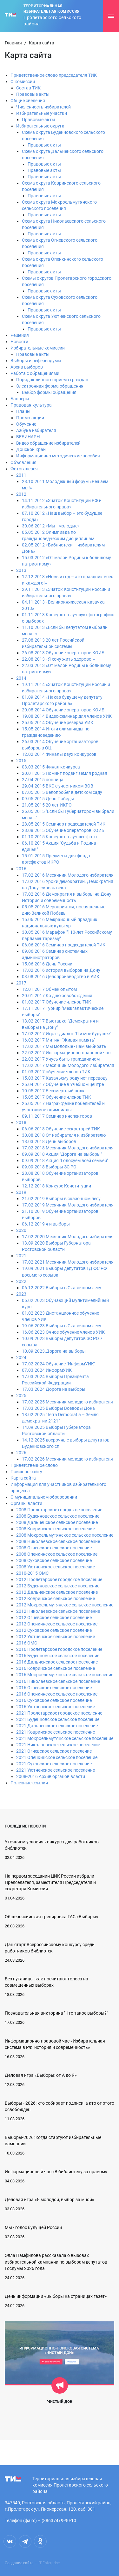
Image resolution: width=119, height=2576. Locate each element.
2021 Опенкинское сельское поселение (56, 1757)
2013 (21, 570)
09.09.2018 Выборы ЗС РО (49, 1166)
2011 (21, 475)
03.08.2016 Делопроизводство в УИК (60, 976)
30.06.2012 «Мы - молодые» (51, 525)
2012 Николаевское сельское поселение (58, 1611)
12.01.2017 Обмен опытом (49, 989)
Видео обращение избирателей (48, 443)
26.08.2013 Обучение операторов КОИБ (63, 652)
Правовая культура (31, 405)
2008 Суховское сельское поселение (54, 1560)
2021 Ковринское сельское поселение (55, 1732)
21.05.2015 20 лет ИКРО (47, 804)
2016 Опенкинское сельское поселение (56, 1694)
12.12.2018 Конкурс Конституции (56, 1185)
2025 (21, 1395)
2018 (21, 1122)
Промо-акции (30, 417)
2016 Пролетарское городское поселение (59, 1649)
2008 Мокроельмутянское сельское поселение (64, 1535)
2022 (21, 1281)
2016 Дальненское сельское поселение (57, 1661)
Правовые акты (33, 94)
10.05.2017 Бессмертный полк (53, 1090)
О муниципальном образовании (43, 1497)
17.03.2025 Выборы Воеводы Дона (58, 1408)
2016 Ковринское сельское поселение (55, 1668)
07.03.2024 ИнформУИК (47, 1370)
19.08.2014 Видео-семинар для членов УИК (67, 716)
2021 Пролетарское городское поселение (59, 1713)
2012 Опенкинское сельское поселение (56, 1623)
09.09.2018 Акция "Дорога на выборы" (62, 1154)
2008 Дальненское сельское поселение (57, 1522)
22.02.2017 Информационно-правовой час (66, 1052)
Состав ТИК (28, 87)
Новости (19, 341)
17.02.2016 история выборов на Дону (61, 970)
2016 (21, 868)
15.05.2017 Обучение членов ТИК (56, 1097)
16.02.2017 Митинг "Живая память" (58, 1040)
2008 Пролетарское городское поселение (59, 1509)
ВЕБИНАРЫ (28, 436)
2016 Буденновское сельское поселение (57, 1655)
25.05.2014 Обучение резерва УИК (57, 722)
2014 (21, 678)
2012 (21, 494)
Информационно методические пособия (58, 455)
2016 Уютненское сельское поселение (55, 1706)
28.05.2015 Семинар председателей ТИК (63, 824)
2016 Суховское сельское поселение (54, 1700)
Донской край (31, 449)
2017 (21, 982)
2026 (21, 1452)
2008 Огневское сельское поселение (54, 1547)
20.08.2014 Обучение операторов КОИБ (63, 709)
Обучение (26, 424)
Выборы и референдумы (35, 360)
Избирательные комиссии (37, 347)
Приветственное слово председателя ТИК (53, 75)
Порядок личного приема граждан (52, 379)
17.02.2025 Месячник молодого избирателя (67, 1401)
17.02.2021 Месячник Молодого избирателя (68, 1262)
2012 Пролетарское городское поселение (59, 1579)
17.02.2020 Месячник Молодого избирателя (68, 1236)
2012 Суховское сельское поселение (54, 1630)
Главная (13, 42)
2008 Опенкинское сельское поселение (56, 1554)
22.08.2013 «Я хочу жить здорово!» (58, 659)
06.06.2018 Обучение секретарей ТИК (61, 1128)
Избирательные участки (41, 113)
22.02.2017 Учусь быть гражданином (61, 1059)
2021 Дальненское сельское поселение (57, 1725)
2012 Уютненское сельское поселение (55, 1636)
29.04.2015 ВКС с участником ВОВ (57, 785)
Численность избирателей (43, 106)
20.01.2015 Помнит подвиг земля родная (64, 773)
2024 (21, 1357)
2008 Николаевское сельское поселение (58, 1541)
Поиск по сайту (26, 1471)
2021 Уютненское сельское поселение (55, 1770)
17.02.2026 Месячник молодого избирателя (67, 1458)
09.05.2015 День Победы (48, 798)
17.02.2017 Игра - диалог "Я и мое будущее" (66, 1033)
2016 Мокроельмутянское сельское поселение (64, 1674)
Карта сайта (23, 1478)
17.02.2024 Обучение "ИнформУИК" (58, 1363)
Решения (19, 335)
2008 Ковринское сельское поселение (55, 1528)
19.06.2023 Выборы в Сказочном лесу (61, 1325)
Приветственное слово (34, 1465)
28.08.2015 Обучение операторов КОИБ (63, 830)
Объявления (23, 462)
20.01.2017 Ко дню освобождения (57, 995)
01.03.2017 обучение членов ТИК (56, 1071)
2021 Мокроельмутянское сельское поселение (64, 1738)
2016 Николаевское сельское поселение (58, 1681)
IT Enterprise (49, 2563)
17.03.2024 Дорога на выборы (53, 1389)
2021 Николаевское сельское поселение (58, 1744)
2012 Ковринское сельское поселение (55, 1598)
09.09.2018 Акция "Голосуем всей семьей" (65, 1160)
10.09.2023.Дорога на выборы (54, 1351)
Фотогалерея (24, 468)
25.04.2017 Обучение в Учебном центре (63, 1084)
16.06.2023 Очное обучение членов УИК (63, 1332)
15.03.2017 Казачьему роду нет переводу (65, 1078)
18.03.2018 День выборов (49, 1141)
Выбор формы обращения (49, 392)
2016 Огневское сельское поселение (54, 1687)
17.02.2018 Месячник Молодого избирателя (68, 1147)
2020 (21, 1230)
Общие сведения (27, 100)
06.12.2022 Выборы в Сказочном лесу (61, 1287)
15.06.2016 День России (47, 963)
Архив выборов (26, 366)
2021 (21, 1255)
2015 (21, 760)
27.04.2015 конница (42, 779)
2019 (21, 1192)
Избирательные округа (40, 125)
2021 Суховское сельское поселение (54, 1763)
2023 (21, 1294)
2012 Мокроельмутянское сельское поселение (64, 1604)
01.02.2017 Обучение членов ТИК (56, 1001)
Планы (23, 411)
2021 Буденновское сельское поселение (57, 1719)
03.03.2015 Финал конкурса (51, 766)
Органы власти (26, 1503)
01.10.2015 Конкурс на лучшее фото (59, 836)
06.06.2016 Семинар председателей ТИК (63, 944)
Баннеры (19, 398)
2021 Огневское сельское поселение (54, 1751)
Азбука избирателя (36, 430)
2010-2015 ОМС (32, 1573)
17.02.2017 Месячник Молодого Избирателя (68, 1065)
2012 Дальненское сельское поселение (57, 1592)
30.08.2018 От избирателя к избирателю (64, 1135)
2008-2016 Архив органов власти (50, 1776)
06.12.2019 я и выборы (46, 1223)
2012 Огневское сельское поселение (54, 1617)
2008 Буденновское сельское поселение (57, 1516)
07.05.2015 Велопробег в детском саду (62, 792)
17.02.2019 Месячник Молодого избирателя (68, 1204)
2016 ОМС (26, 1642)
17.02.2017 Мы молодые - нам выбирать (64, 1046)
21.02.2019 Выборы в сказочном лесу (61, 1198)
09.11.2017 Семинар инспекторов (57, 1116)
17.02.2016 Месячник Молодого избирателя (68, 875)
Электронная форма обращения (49, 386)
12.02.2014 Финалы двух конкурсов (59, 754)
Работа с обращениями (34, 373)
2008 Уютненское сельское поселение (55, 1566)
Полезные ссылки (29, 1782)
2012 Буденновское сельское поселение (57, 1585)
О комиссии (22, 81)
